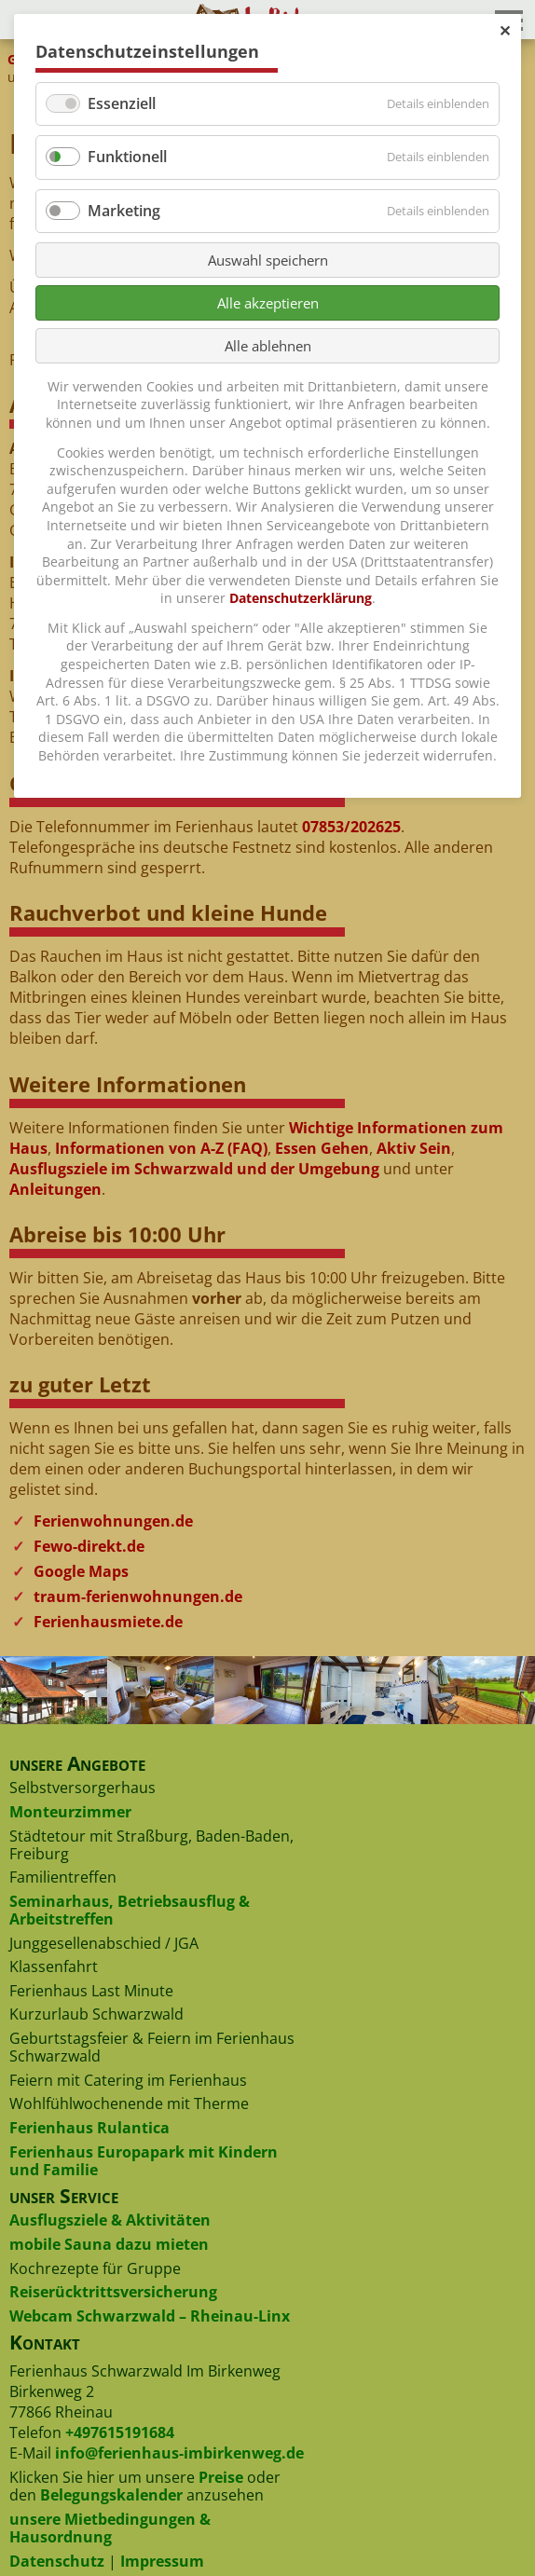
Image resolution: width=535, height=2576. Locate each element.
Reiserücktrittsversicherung (113, 2291)
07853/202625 (351, 826)
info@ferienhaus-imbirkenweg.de (179, 2453)
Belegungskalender (111, 2495)
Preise (221, 2477)
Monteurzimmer (70, 1812)
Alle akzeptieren (268, 303)
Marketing (124, 210)
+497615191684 (119, 2432)
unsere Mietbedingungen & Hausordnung (110, 2528)
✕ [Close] (505, 31)
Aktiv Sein (414, 1148)
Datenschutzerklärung (300, 598)
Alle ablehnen (268, 345)
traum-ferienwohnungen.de (138, 1596)
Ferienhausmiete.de (108, 1621)
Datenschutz (56, 2561)
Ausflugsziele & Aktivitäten (110, 2220)
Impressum (162, 2561)
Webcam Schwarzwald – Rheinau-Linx (149, 2316)
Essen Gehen (322, 1148)
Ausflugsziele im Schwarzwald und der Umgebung (194, 1168)
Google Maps (81, 1571)
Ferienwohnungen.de (113, 1521)
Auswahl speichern (268, 260)
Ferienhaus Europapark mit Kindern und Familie (143, 2161)
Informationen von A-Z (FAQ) (161, 1148)
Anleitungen (55, 1189)
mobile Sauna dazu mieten (109, 2244)
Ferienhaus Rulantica (89, 2127)
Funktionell (127, 156)
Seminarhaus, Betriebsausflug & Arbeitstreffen (129, 1910)
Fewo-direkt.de (89, 1546)
